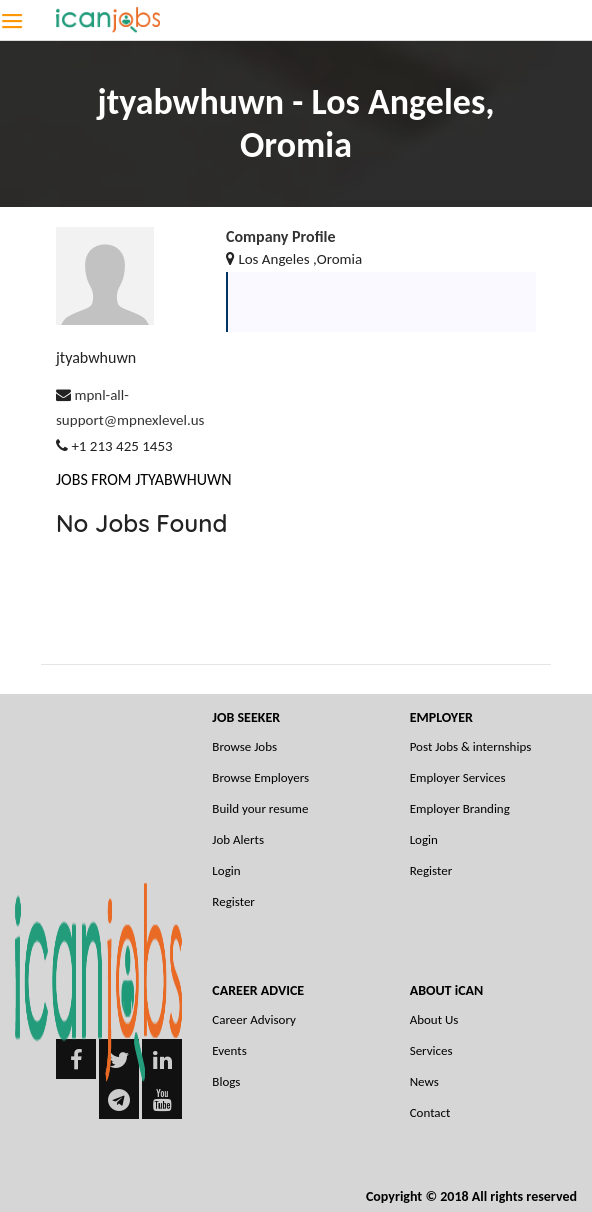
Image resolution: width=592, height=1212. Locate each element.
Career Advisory (254, 1019)
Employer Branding (460, 808)
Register (233, 901)
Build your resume (260, 808)
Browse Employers (260, 777)
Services (431, 1050)
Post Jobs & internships (471, 746)
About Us (434, 1019)
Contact (430, 1112)
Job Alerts (238, 839)
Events (229, 1050)
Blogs (226, 1081)
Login (226, 870)
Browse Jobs (244, 746)
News (424, 1081)
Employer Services (458, 777)
